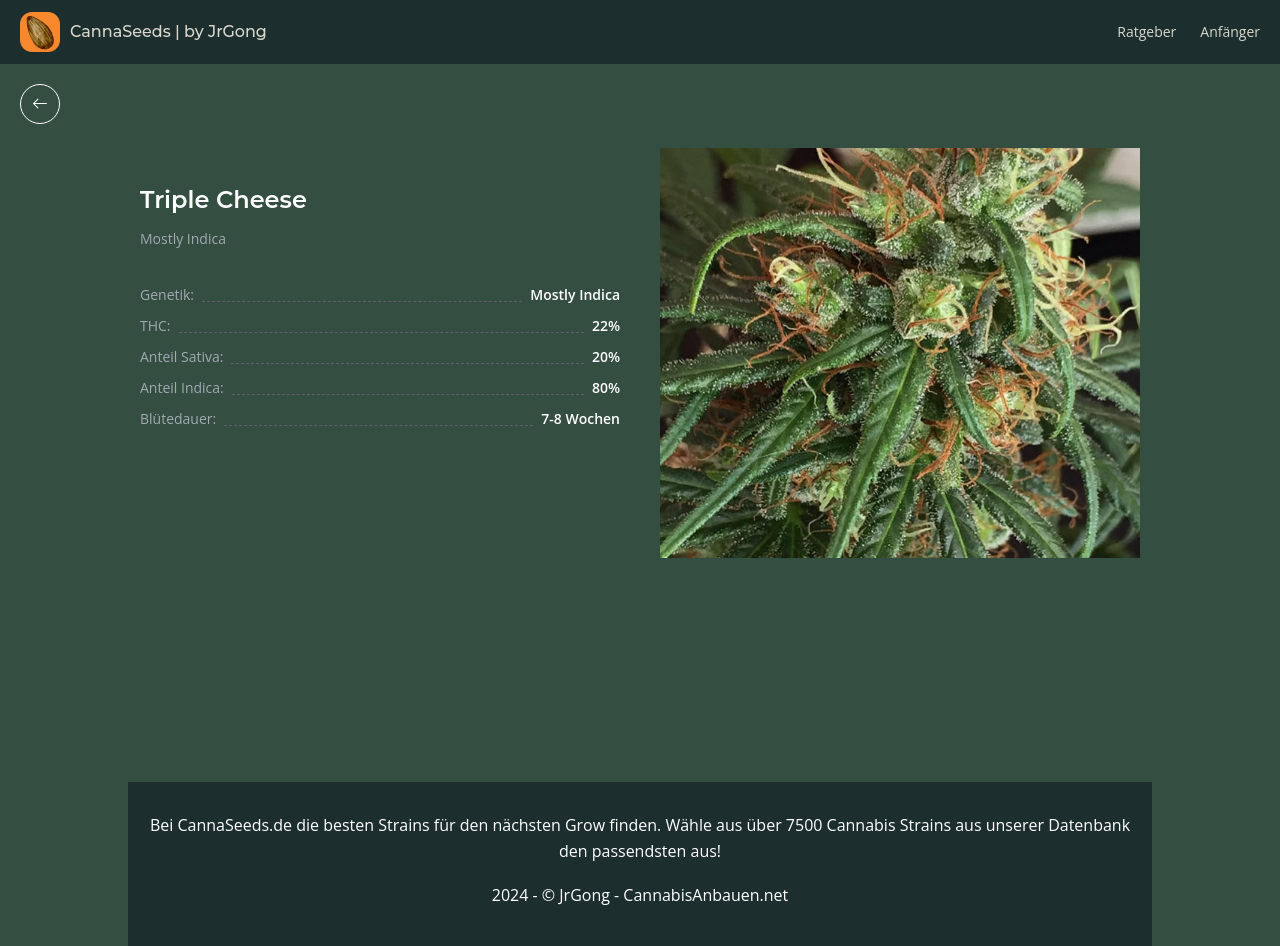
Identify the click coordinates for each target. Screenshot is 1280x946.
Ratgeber (1146, 31)
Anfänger (1230, 31)
